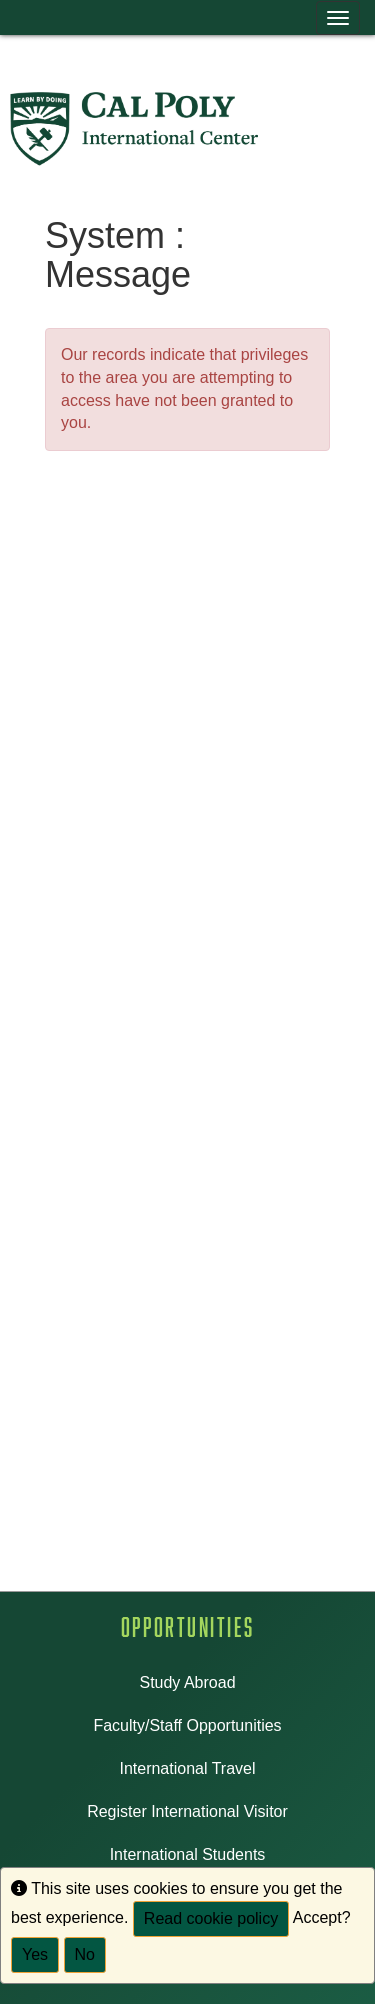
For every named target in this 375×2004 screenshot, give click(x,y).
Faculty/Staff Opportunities (187, 1725)
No (85, 1954)
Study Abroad (187, 1682)
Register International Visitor (187, 1811)
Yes (35, 1954)
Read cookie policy (211, 1918)
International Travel (187, 1768)
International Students (188, 1854)
